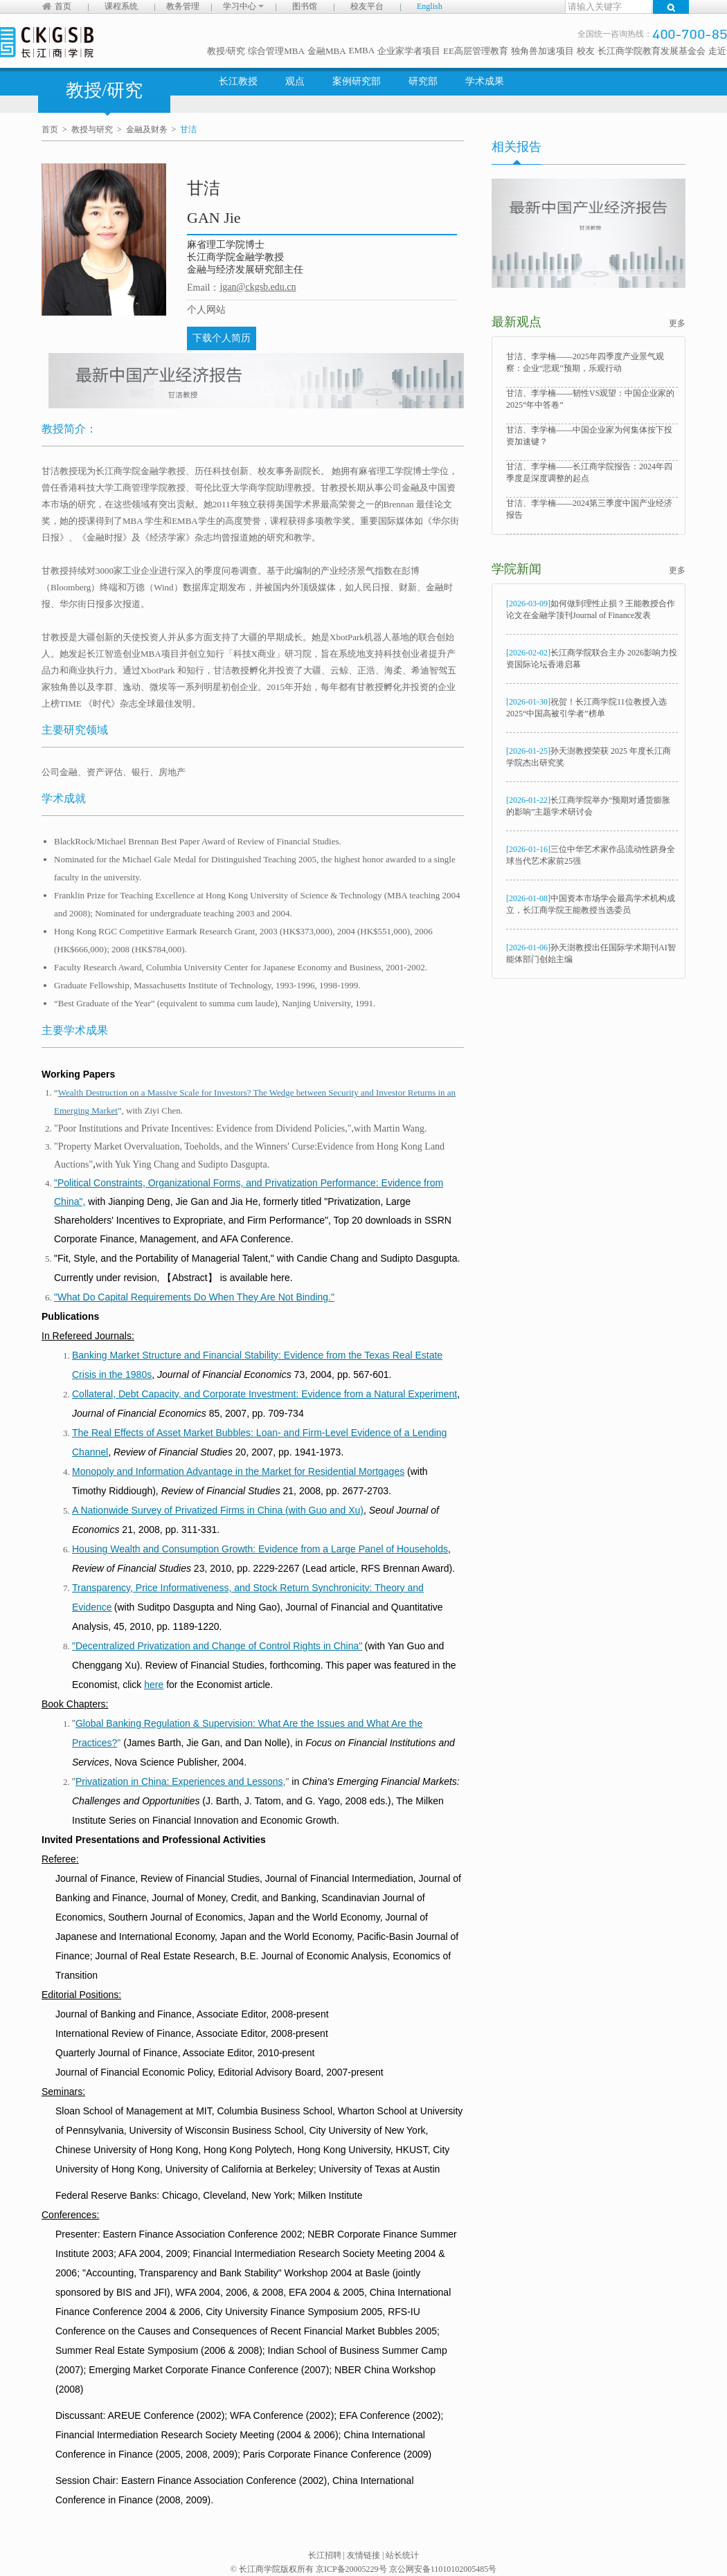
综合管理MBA (276, 51)
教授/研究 (226, 51)
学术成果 (484, 81)
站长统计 (402, 2555)
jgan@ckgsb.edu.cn (257, 287)
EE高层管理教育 (475, 51)
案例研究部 (356, 81)
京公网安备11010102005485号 (443, 2569)
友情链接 (363, 2555)
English (429, 6)
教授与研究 (92, 129)
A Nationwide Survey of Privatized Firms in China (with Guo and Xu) (218, 1510)
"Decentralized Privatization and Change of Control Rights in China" (217, 1645)
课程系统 (121, 6)
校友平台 (367, 6)
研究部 (423, 81)
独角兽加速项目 (542, 51)
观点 (295, 81)
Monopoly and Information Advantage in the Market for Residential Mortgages (238, 1471)
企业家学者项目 (408, 51)
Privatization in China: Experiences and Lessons (179, 1781)
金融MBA (326, 51)
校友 (586, 51)
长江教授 (238, 81)
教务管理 (182, 6)
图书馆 (304, 6)
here (153, 1684)
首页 (63, 6)
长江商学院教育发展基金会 (652, 51)
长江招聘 (324, 2555)
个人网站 (206, 310)
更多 (677, 323)
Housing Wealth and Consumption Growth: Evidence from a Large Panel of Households (260, 1548)
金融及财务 (147, 129)
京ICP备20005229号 (351, 2569)
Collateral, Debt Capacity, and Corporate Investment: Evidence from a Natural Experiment (264, 1393)
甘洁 (188, 129)
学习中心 (243, 6)
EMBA (362, 50)
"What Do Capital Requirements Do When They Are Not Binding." (194, 1297)
